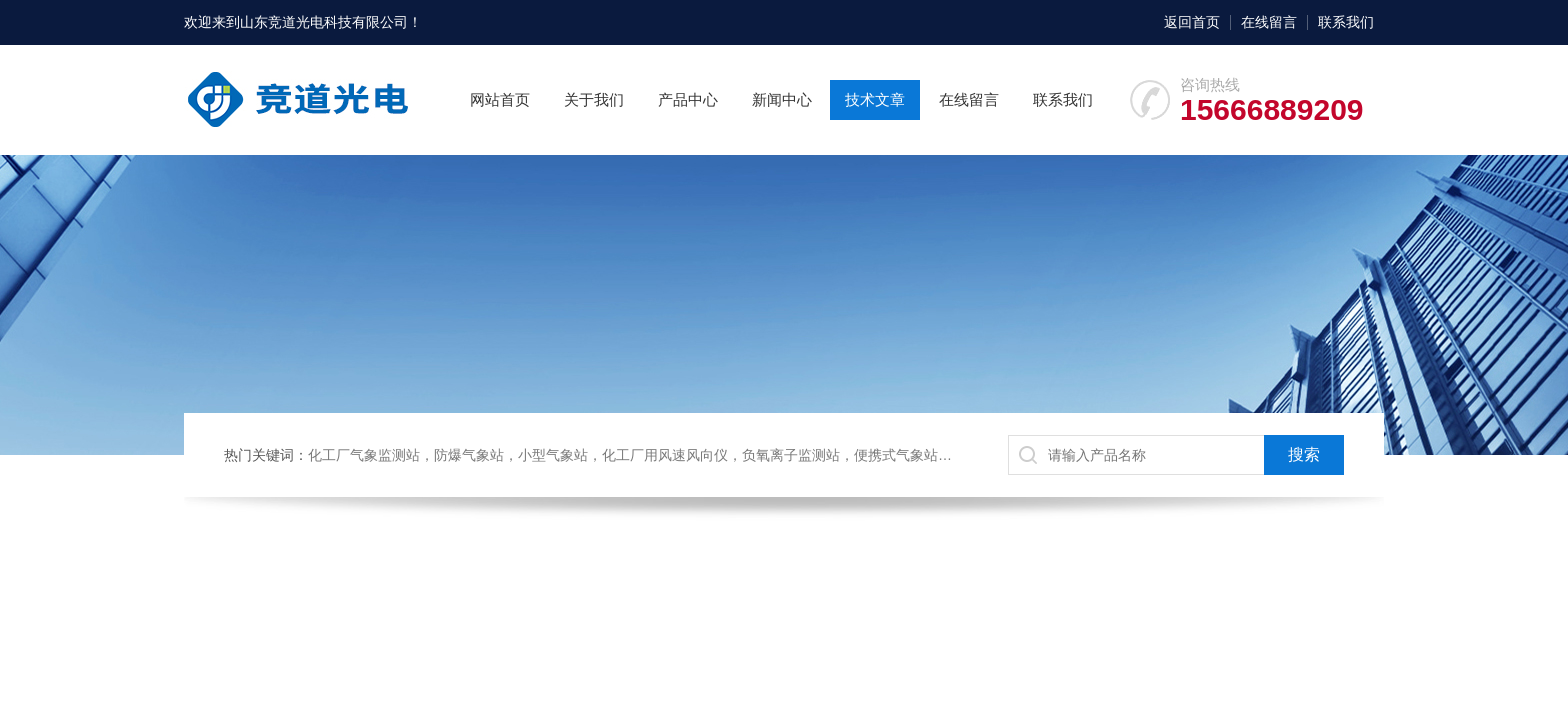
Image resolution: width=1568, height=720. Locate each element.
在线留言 (1269, 22)
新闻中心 (782, 99)
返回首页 (1192, 22)
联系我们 (1346, 22)
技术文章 (875, 99)
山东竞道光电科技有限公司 (324, 22)
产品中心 (688, 99)
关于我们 (594, 99)
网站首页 (500, 99)
